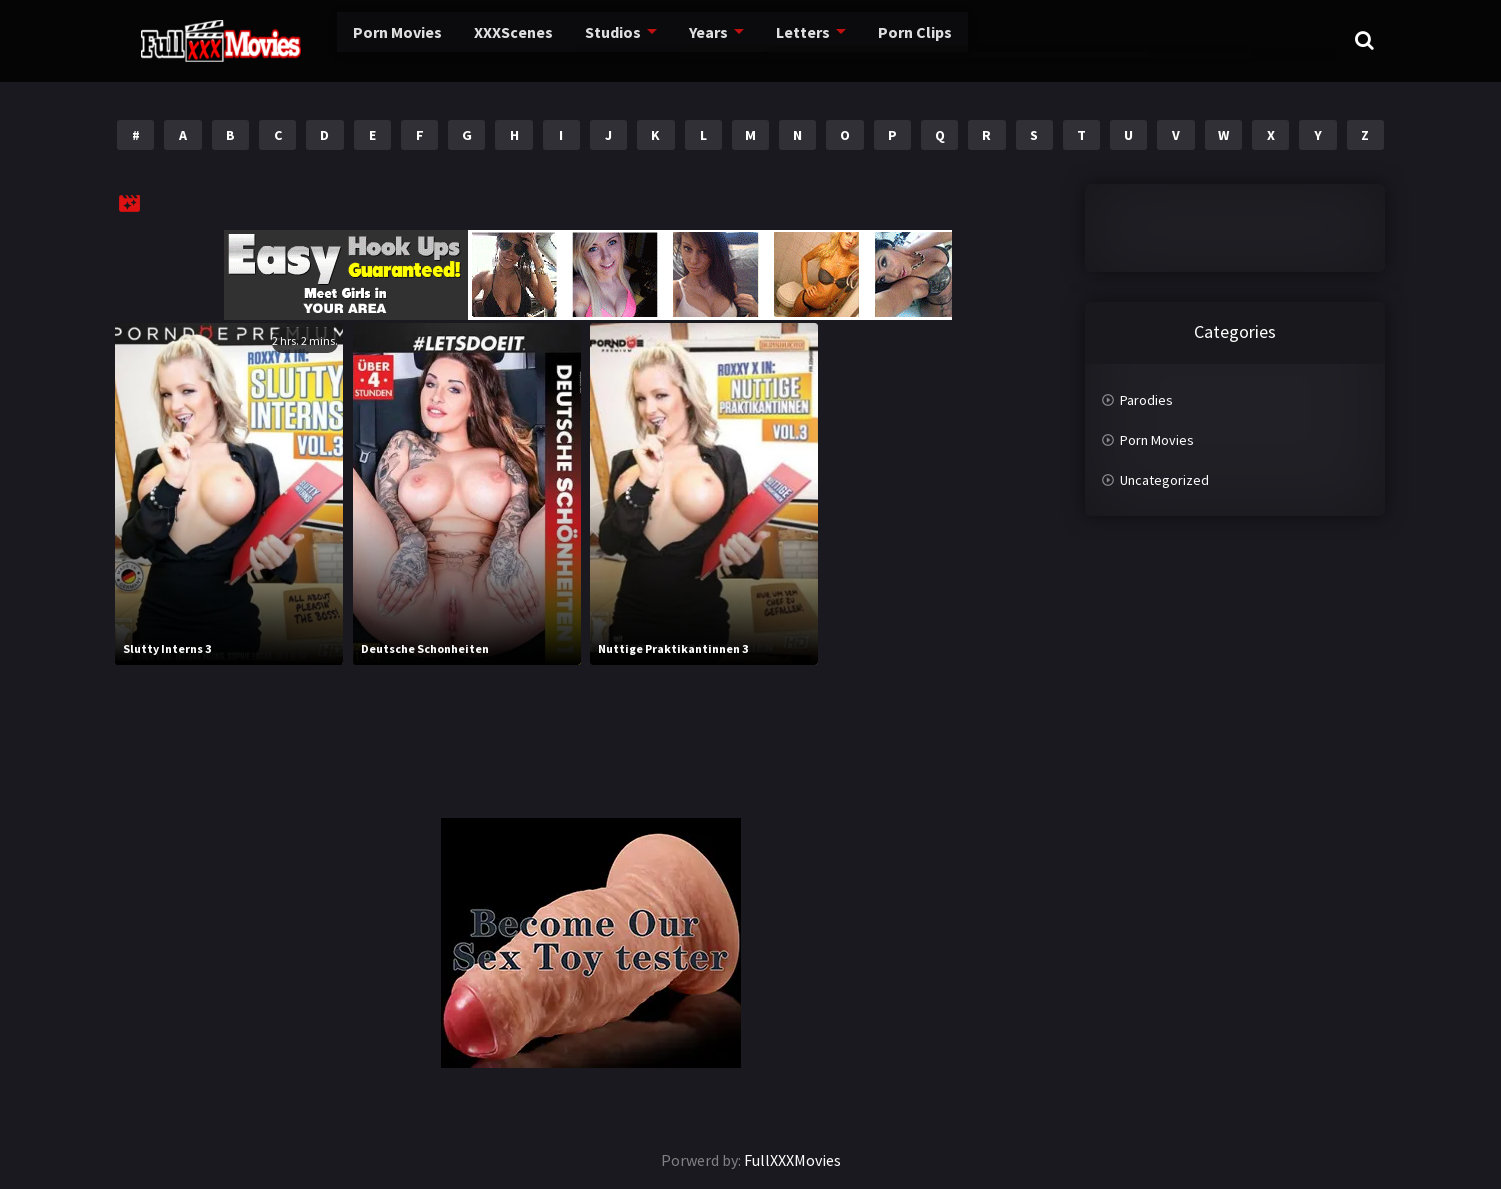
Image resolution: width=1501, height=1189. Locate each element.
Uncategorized (1164, 480)
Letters (751, 40)
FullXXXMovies (792, 1160)
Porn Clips (860, 40)
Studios (565, 40)
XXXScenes (468, 40)
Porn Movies (355, 40)
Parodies (1146, 400)
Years (659, 40)
